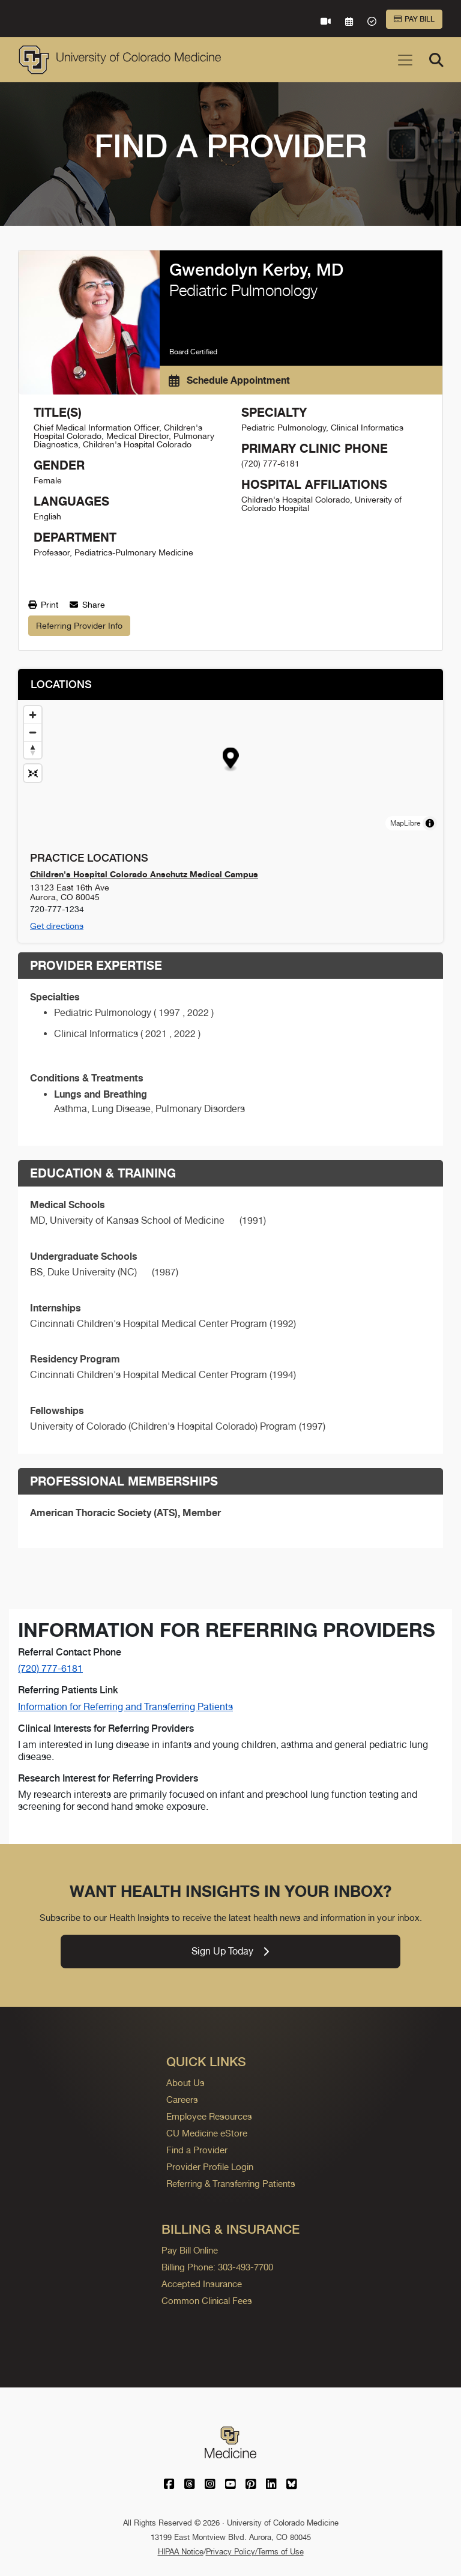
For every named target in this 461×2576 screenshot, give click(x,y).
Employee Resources (209, 2116)
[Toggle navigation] (405, 60)
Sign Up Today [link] (230, 1951)
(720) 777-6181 (50, 1668)
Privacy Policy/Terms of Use (255, 2551)
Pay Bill (414, 19)
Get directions (56, 926)
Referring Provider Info (79, 625)
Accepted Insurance (201, 2284)
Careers (182, 2099)
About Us (185, 2083)
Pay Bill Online (189, 2250)
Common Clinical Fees (206, 2301)
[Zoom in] (32, 715)
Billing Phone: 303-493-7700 (217, 2267)
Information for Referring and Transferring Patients (125, 1707)
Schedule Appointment (229, 380)
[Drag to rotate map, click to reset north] (32, 749)
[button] (231, 760)
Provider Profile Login (209, 2167)
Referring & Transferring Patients (230, 2183)
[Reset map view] (32, 773)
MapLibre (405, 823)
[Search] (436, 60)
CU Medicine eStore (206, 2133)
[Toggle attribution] (430, 823)
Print (43, 604)
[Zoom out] (32, 732)
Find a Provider (196, 2150)
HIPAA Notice (180, 2551)
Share (87, 604)
